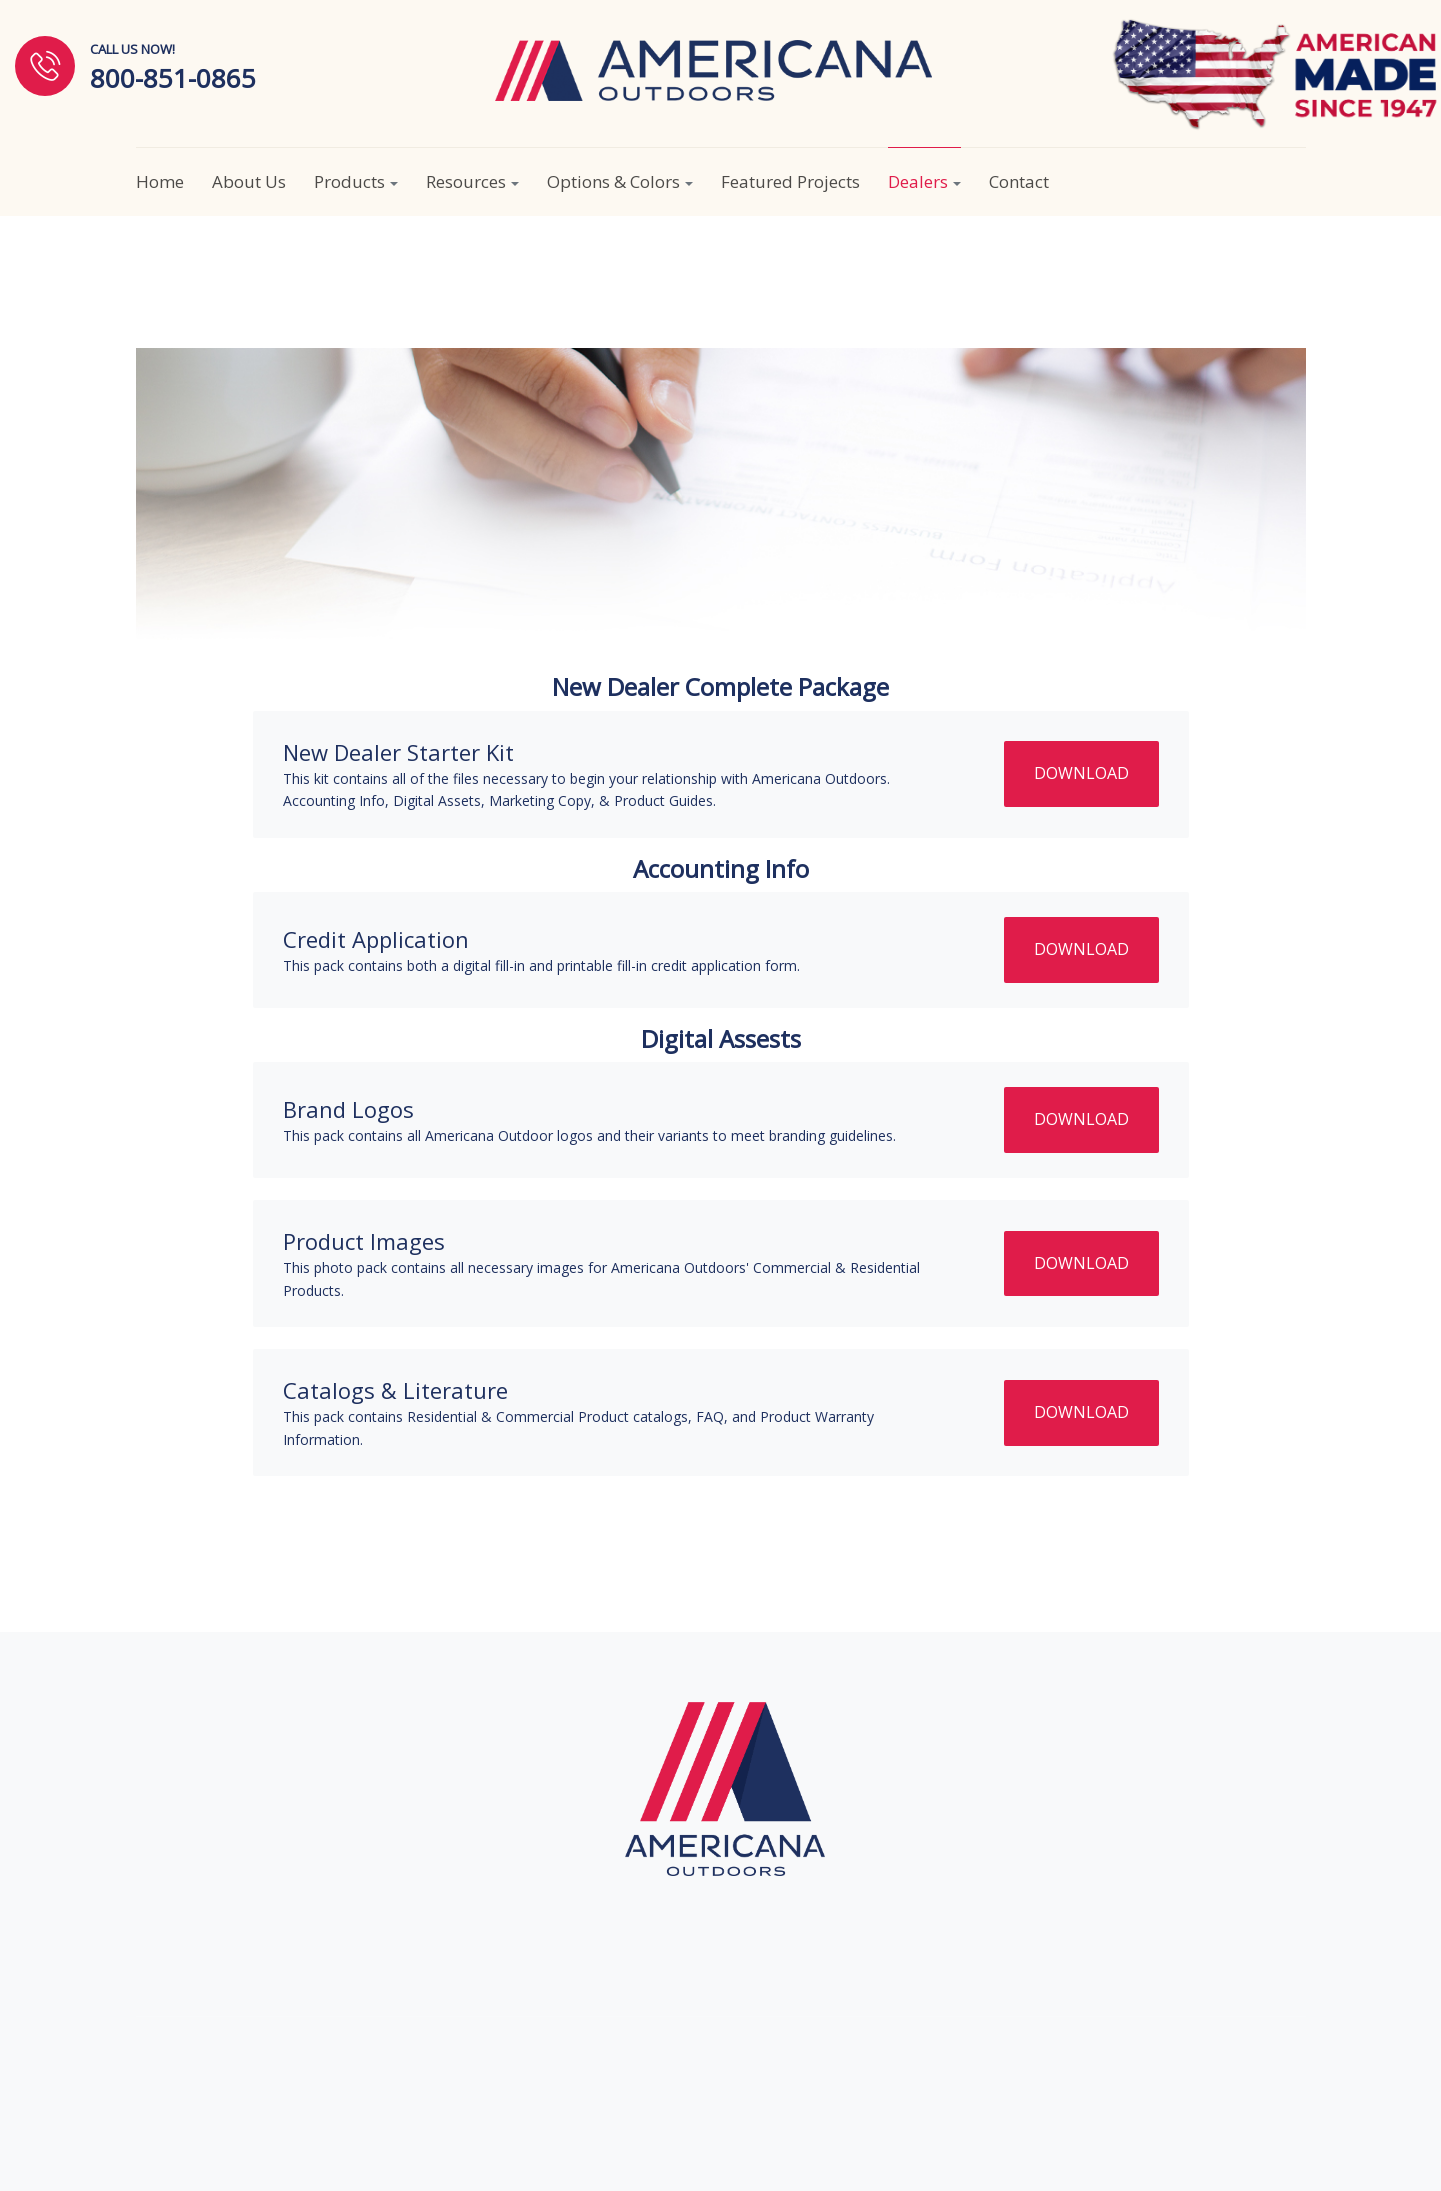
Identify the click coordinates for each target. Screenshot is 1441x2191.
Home (160, 181)
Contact (1019, 181)
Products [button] (356, 181)
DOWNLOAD (1081, 773)
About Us (249, 181)
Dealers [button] (924, 181)
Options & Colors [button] (620, 181)
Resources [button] (472, 181)
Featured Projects (790, 181)
